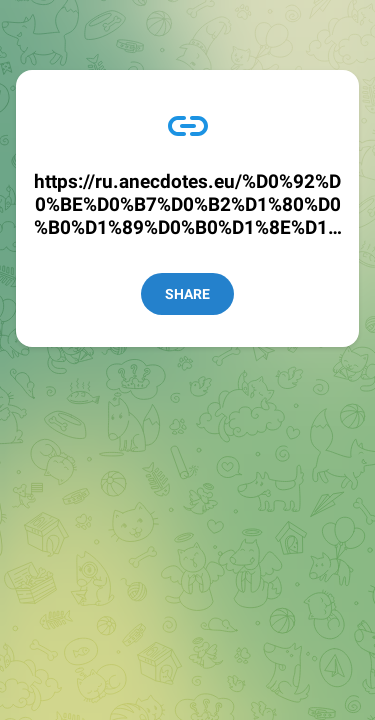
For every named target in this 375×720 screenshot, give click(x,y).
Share (187, 294)
